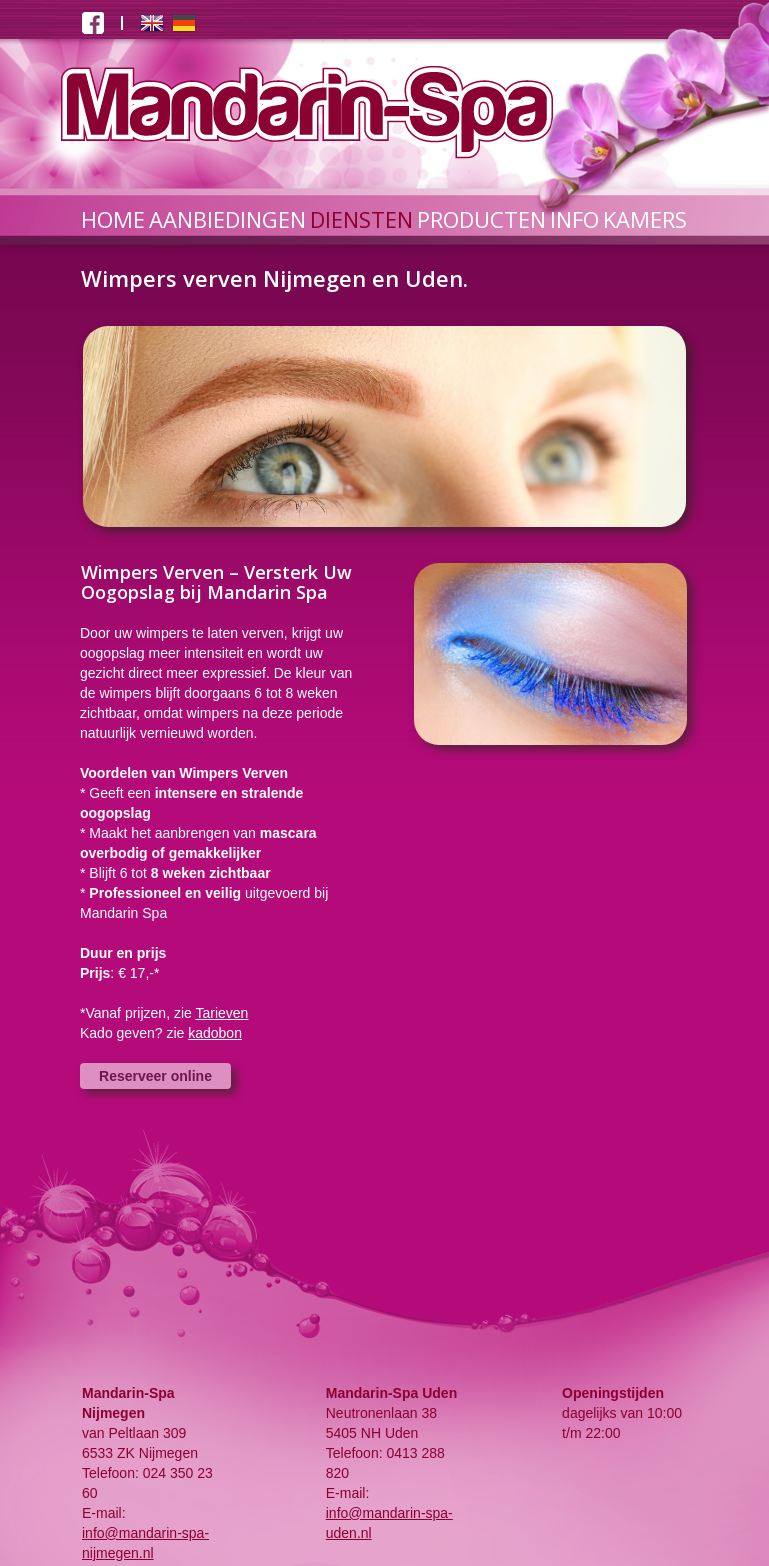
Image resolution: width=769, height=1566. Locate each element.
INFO (574, 219)
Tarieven (221, 1013)
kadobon (215, 1033)
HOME (113, 219)
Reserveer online (155, 1076)
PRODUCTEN (481, 219)
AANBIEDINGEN (227, 219)
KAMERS (645, 219)
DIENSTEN (361, 219)
